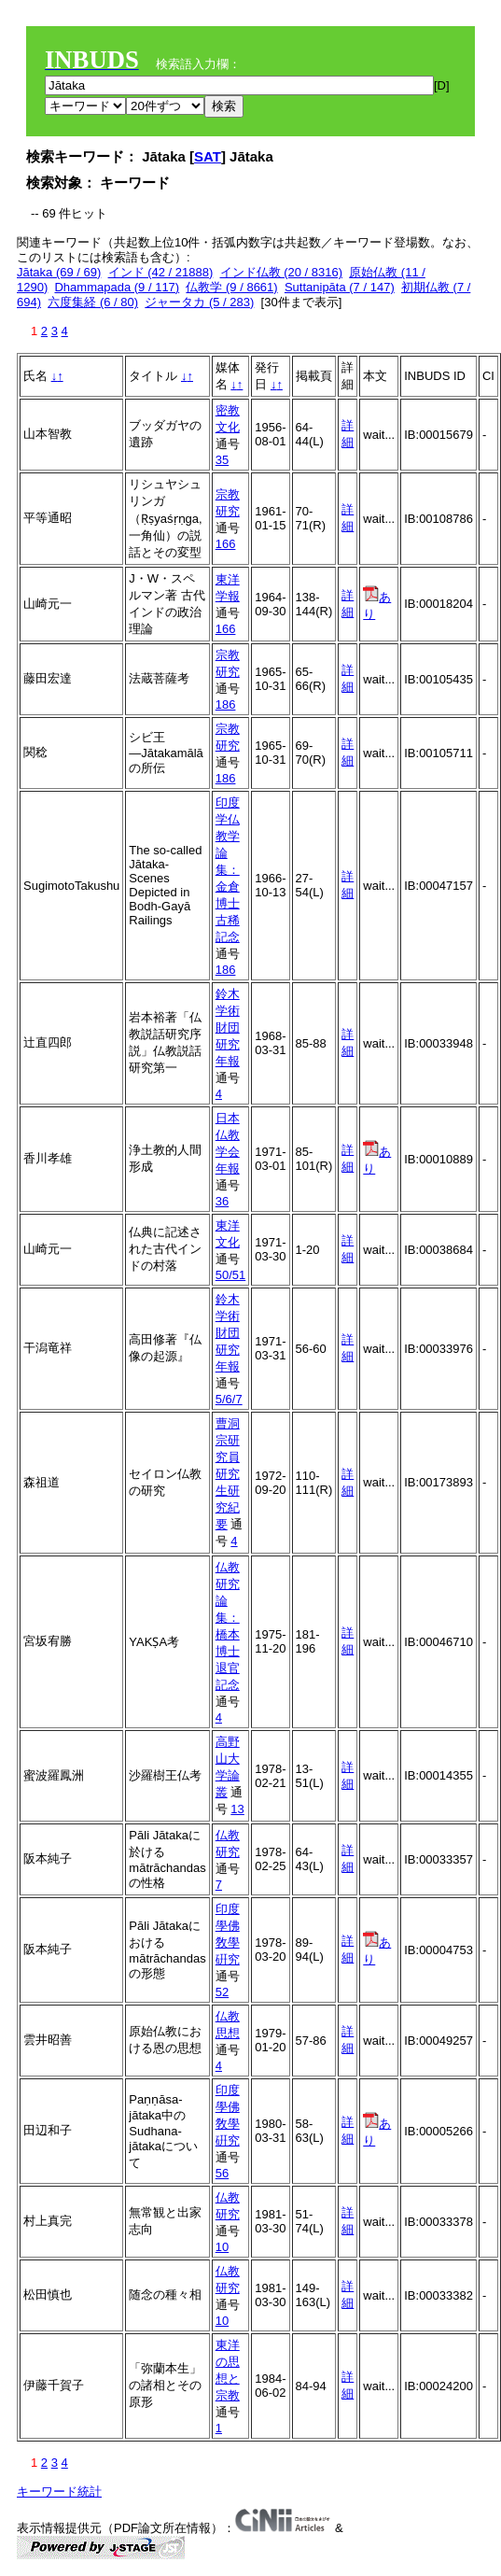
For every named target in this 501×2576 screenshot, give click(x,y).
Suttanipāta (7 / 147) (340, 287)
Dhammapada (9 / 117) (116, 287)
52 (222, 1992)
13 (237, 1809)
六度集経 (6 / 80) (93, 302)
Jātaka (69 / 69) (59, 272)
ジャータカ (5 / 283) (199, 302)
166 (226, 544)
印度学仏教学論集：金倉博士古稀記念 (228, 869)
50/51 (231, 1275)
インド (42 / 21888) (161, 272)
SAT (207, 156)
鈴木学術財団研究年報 (228, 1027)
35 (222, 460)
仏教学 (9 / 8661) (231, 287)
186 (226, 704)
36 (222, 1201)
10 (222, 2247)
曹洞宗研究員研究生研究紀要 (228, 1473)
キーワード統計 (59, 2492)
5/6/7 (229, 1399)
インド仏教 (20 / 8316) (281, 272)
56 (222, 2173)
